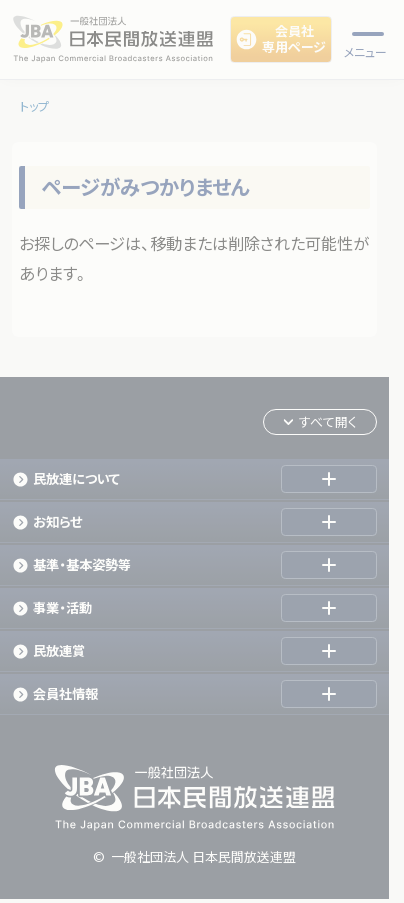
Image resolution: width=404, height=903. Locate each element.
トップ (34, 106)
